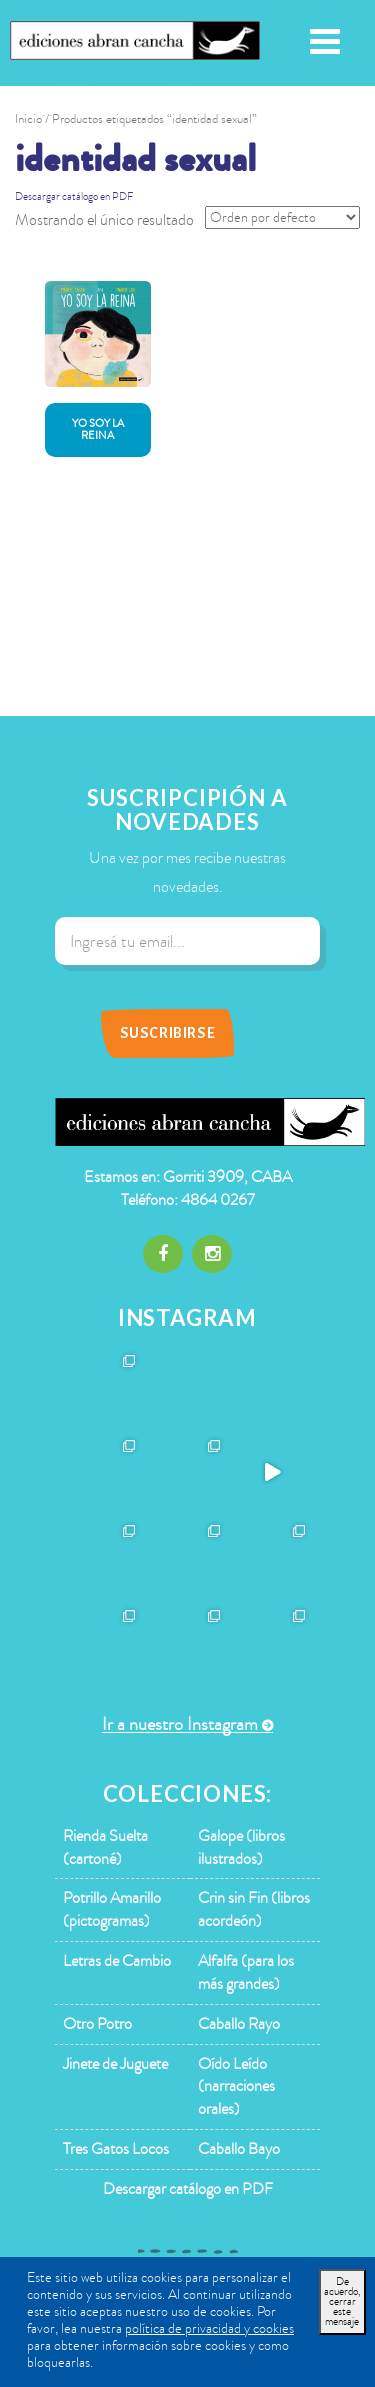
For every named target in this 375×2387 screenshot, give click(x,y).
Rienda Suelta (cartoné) (105, 1847)
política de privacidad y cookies (209, 2328)
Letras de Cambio (117, 1961)
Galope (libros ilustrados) (241, 1847)
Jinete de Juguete (115, 2064)
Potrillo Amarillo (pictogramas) (112, 1909)
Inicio (28, 119)
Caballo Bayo (239, 2149)
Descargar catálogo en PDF (74, 196)
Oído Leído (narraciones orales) (236, 2087)
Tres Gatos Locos (116, 2149)
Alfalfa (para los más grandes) (246, 1972)
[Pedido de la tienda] (282, 217)
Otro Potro (97, 2024)
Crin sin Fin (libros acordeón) (254, 1909)
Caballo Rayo (239, 2024)
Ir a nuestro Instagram (180, 1724)
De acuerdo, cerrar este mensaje (342, 2301)
